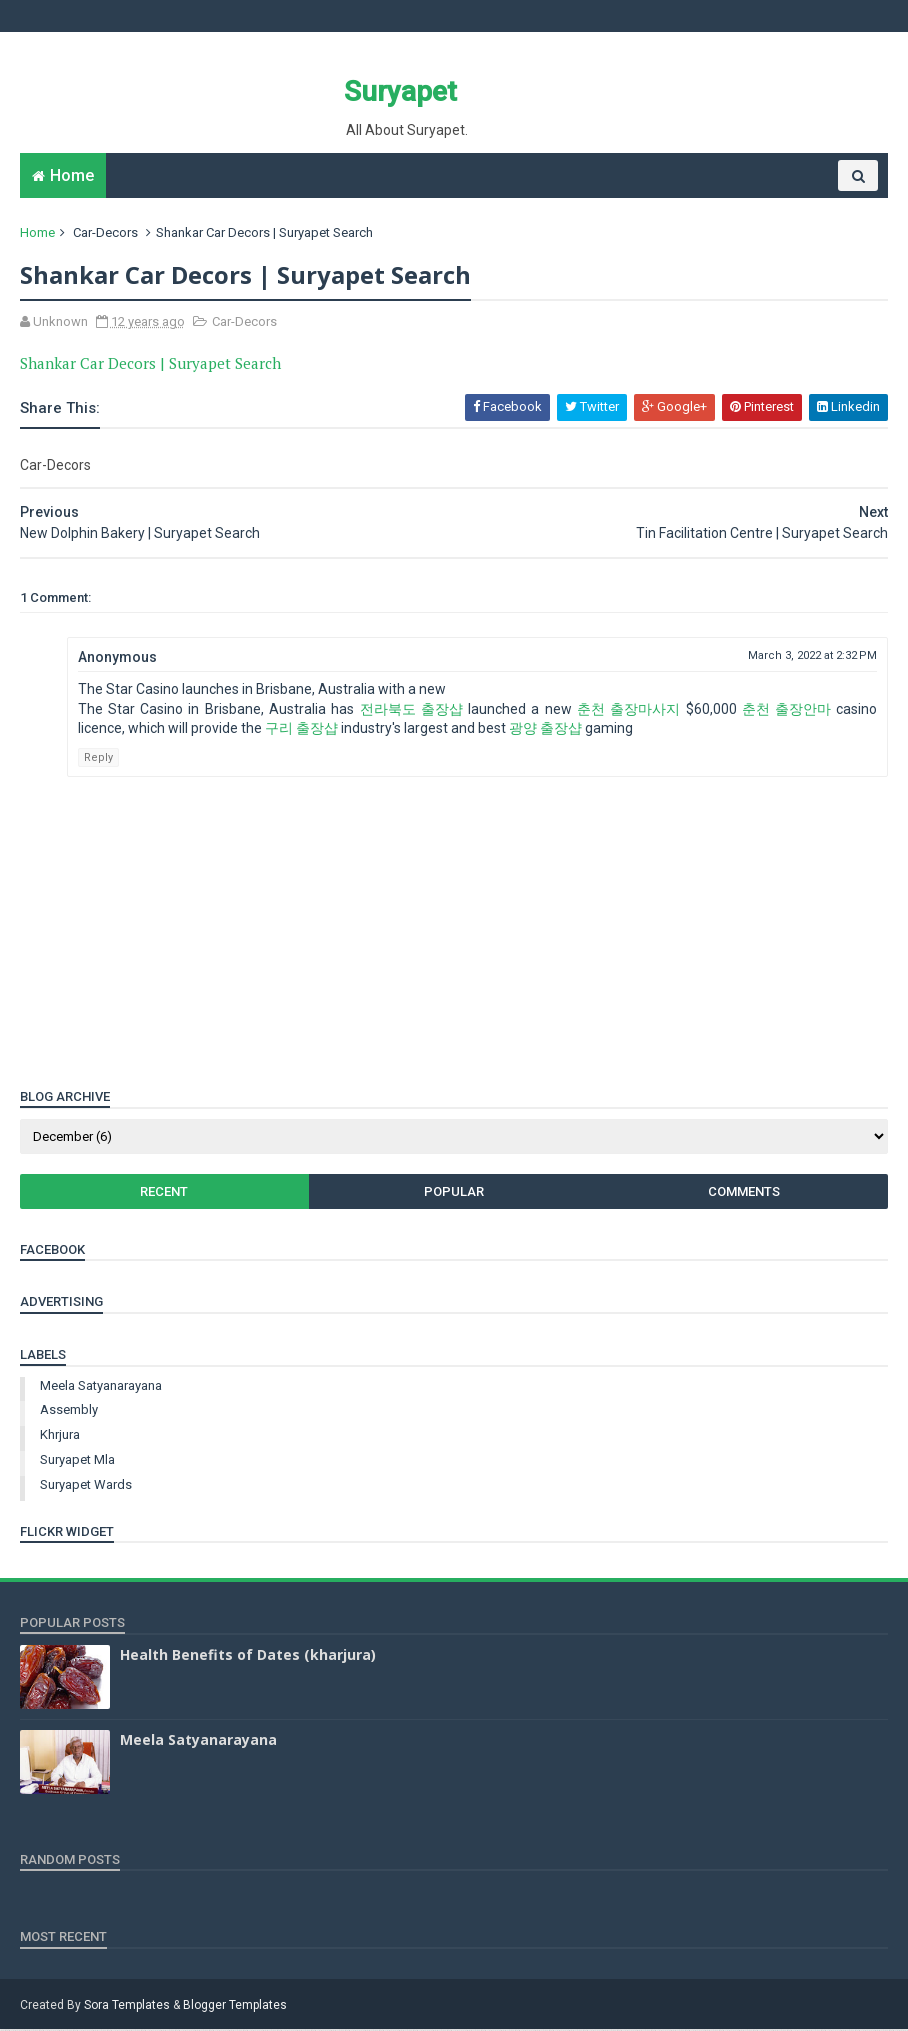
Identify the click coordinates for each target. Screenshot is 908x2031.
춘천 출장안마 (786, 710)
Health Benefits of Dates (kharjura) (248, 1655)
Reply (98, 758)
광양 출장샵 (545, 730)
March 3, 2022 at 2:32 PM (812, 657)
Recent (165, 1192)
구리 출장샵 (301, 730)
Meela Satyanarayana (101, 1386)
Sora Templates (127, 2007)
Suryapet (399, 91)
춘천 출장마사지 (628, 710)
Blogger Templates (235, 2007)
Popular (454, 1192)
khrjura (60, 1436)
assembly (69, 1411)
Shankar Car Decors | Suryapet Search (150, 364)
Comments (743, 1192)
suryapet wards (86, 1485)
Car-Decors (105, 233)
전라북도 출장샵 (411, 710)
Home (72, 176)
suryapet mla (77, 1461)
